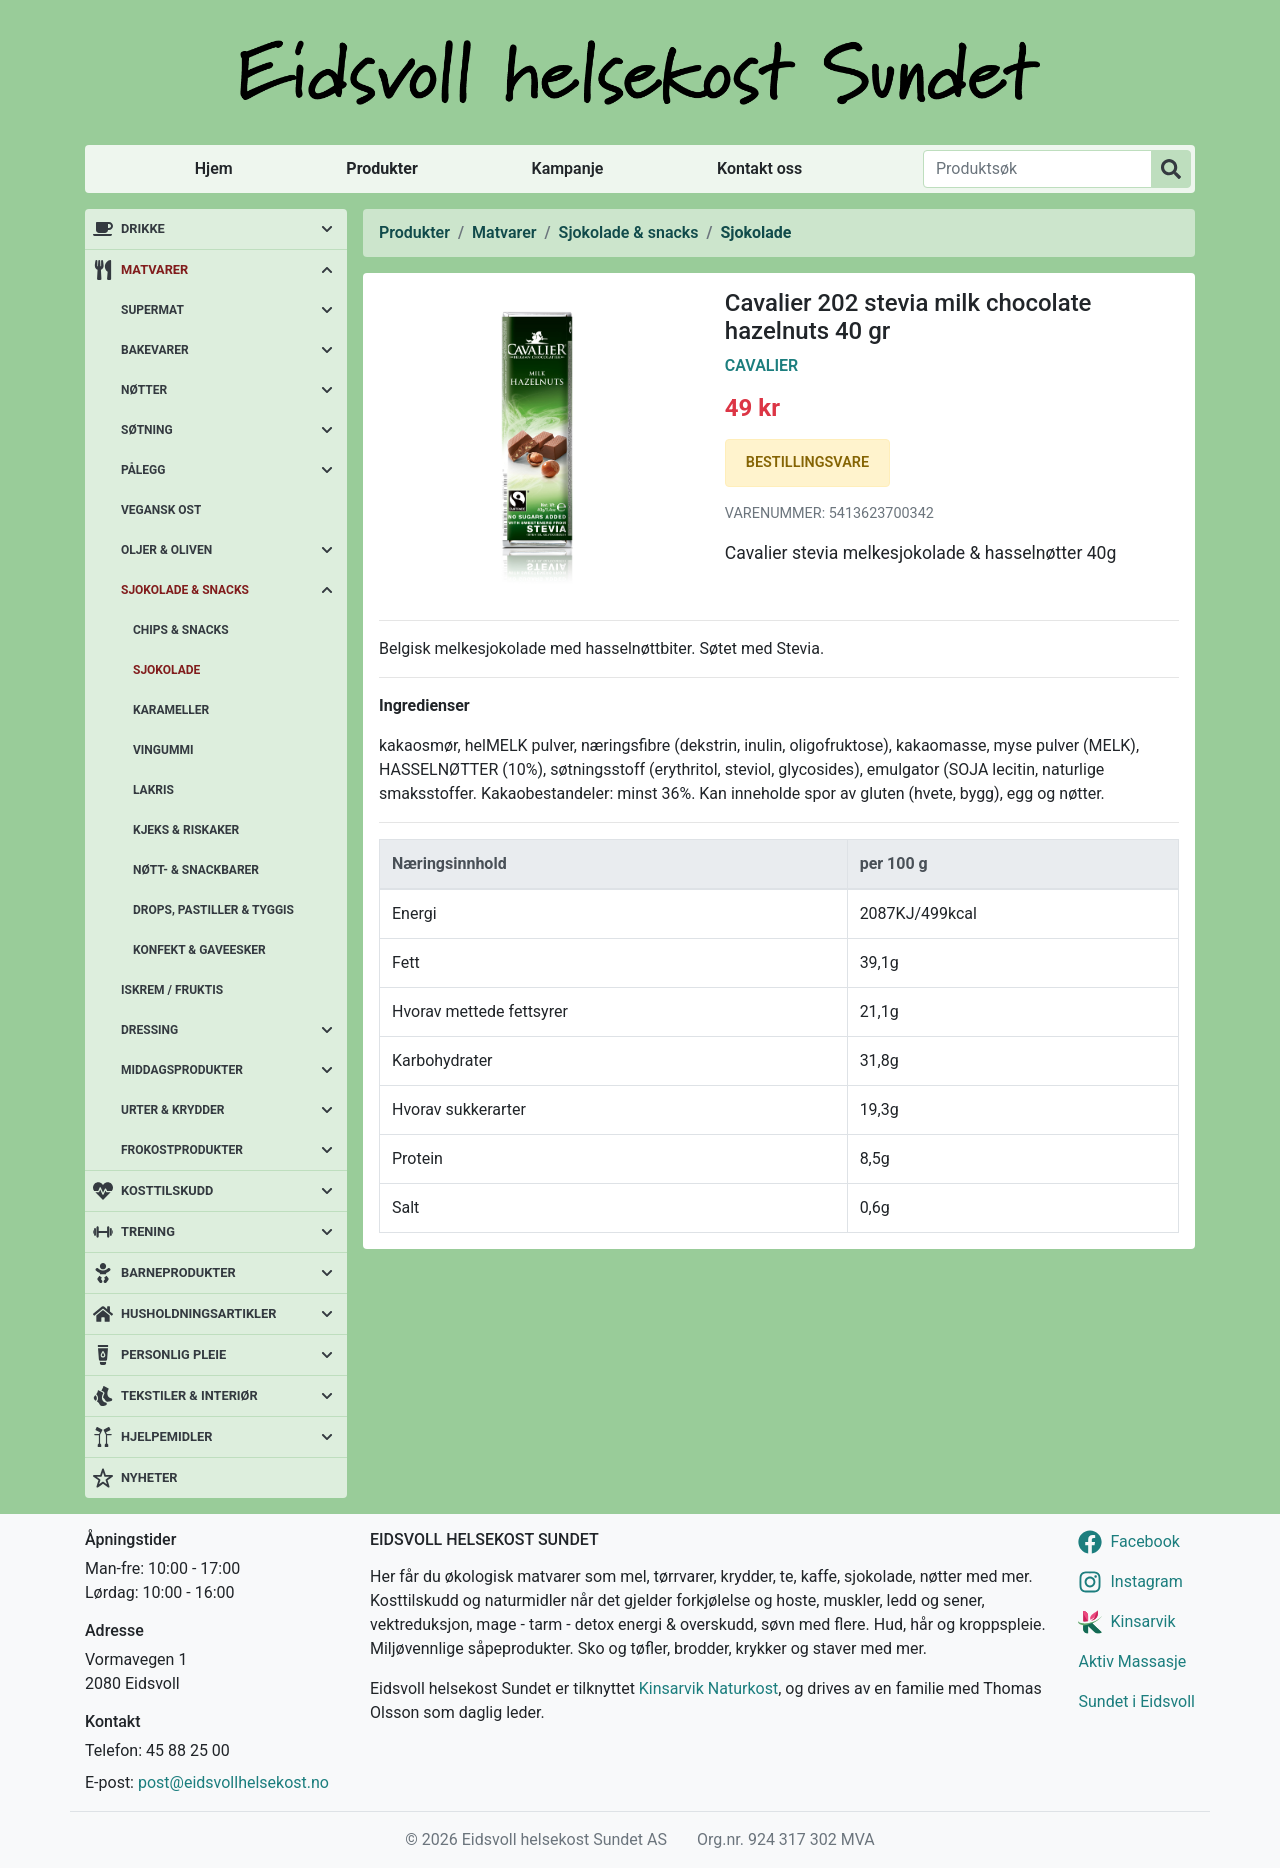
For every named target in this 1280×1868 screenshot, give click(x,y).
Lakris (153, 790)
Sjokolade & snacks (185, 590)
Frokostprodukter (182, 1150)
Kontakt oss (759, 168)
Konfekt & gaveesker (199, 950)
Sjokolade (166, 670)
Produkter (381, 168)
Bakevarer (155, 350)
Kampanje (567, 168)
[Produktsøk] (1037, 169)
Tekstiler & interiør (189, 1395)
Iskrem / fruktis (172, 990)
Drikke (143, 228)
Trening (148, 1231)
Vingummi (163, 750)
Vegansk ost (161, 510)
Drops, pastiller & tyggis (213, 910)
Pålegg (143, 470)
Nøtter (144, 390)
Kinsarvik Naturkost (708, 1688)
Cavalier (761, 365)
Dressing (149, 1030)
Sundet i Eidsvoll (1136, 1701)
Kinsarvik (1142, 1621)
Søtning (147, 430)
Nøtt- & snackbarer (196, 870)
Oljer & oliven (166, 550)
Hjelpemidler (166, 1436)
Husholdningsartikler (198, 1313)
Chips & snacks (181, 630)
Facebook (1144, 1541)
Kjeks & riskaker (186, 830)
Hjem (214, 168)
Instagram (1146, 1581)
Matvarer (154, 269)
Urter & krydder (172, 1110)
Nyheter (149, 1477)
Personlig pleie (173, 1354)
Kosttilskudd (167, 1190)
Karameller (171, 710)
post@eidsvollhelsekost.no (233, 1782)
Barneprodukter (178, 1272)
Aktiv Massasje (1132, 1661)
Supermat (152, 310)
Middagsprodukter (182, 1070)
